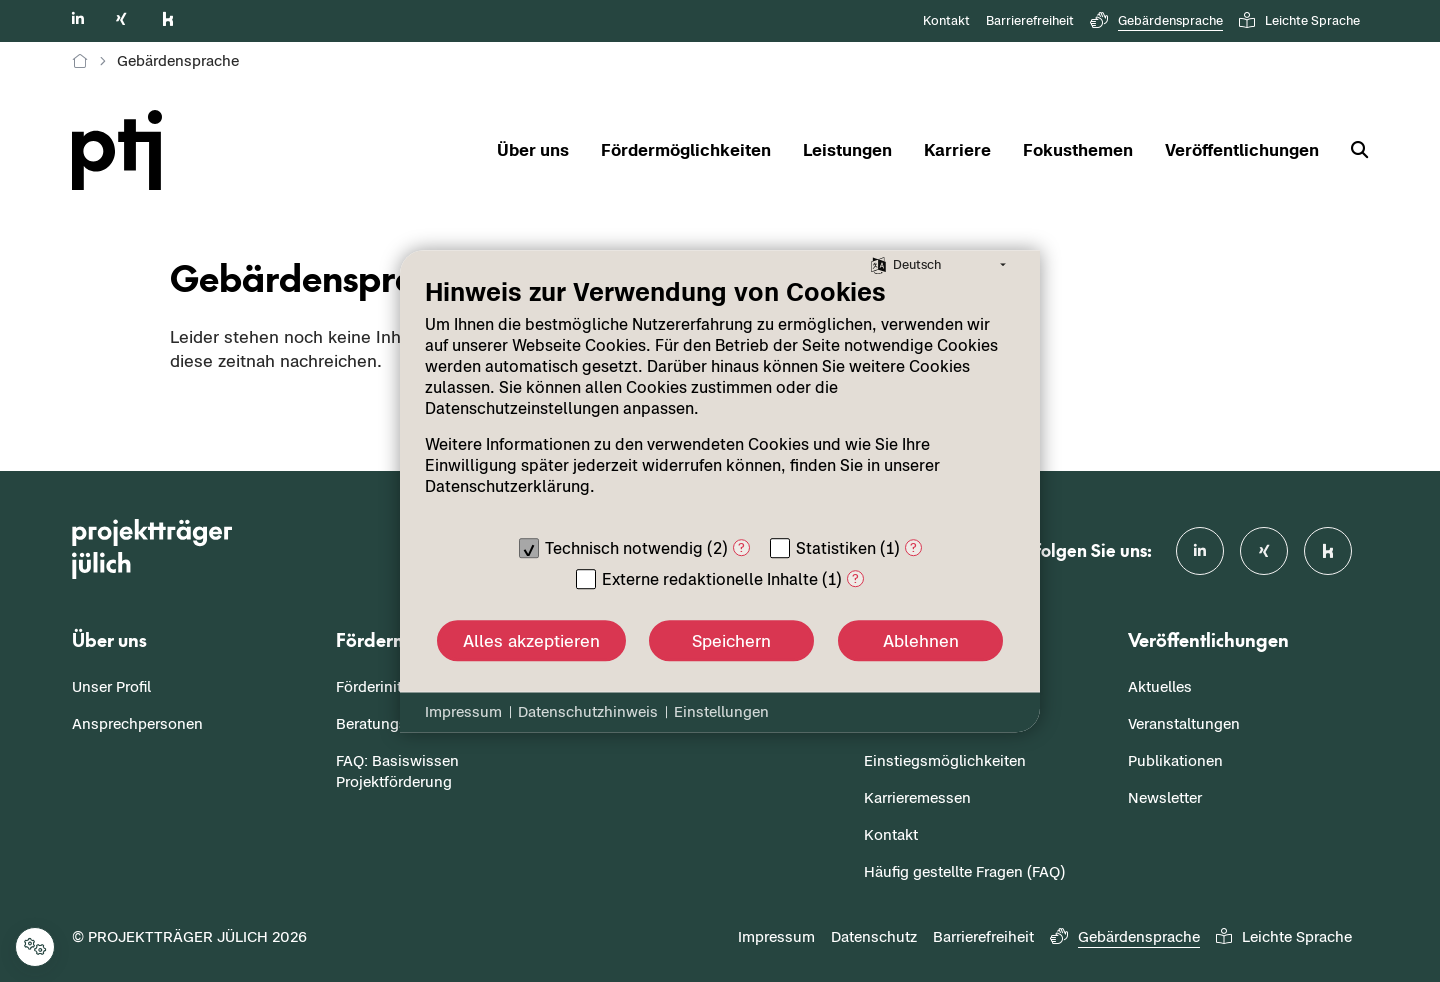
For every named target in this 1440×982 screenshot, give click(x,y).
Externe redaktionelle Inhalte (710, 579)
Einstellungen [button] (721, 711)
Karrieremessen (917, 797)
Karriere (957, 150)
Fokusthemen (1078, 150)
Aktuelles (1160, 686)
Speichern (731, 641)
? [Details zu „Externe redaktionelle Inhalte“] (855, 578)
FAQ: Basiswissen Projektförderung (397, 771)
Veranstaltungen (1184, 723)
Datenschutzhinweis (588, 711)
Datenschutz (874, 936)
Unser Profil (111, 686)
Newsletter (1165, 797)
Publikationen (1175, 760)
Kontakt (946, 20)
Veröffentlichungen (1242, 150)
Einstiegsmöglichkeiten (945, 760)
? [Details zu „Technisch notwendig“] (741, 547)
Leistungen (847, 150)
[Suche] (1351, 150)
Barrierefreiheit (1030, 20)
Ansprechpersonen (137, 723)
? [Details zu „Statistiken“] (913, 547)
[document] (720, 401)
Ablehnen (921, 641)
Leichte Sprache (1299, 21)
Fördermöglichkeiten (686, 150)
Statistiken (836, 548)
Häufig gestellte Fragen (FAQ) (964, 871)
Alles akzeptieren (531, 641)
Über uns (533, 150)
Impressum (776, 936)
